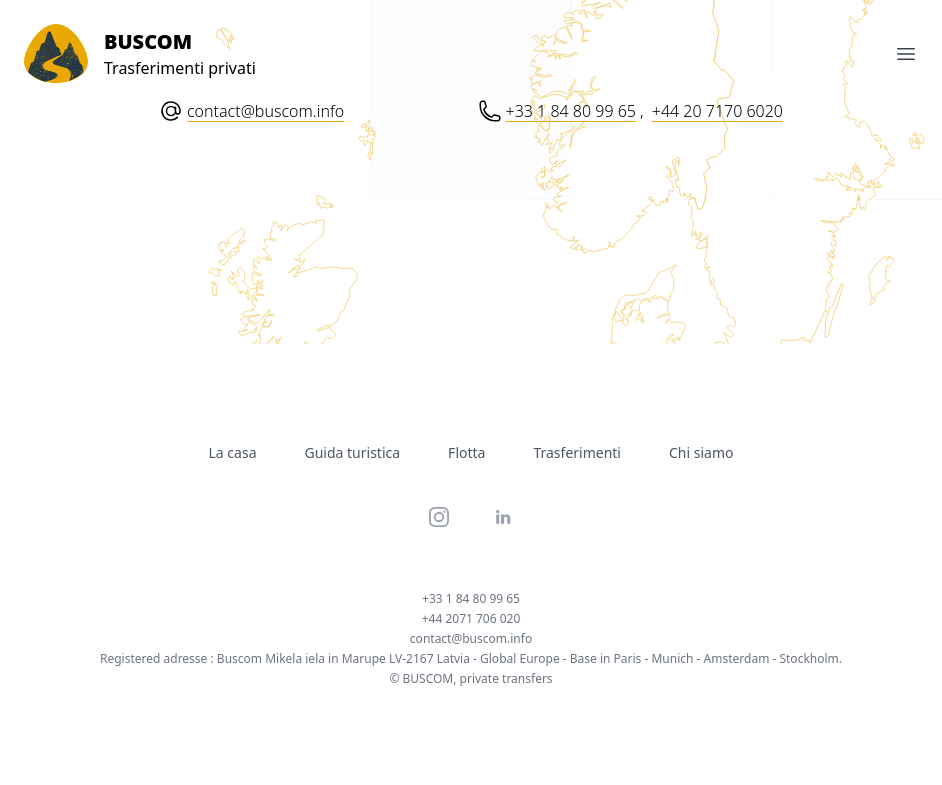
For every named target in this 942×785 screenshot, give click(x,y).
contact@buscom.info (265, 111)
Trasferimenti (577, 452)
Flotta (466, 452)
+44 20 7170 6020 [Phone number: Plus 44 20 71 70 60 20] (717, 111)
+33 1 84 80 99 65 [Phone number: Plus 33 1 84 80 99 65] (571, 111)
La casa (233, 452)
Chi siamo (701, 452)
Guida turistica (353, 452)
